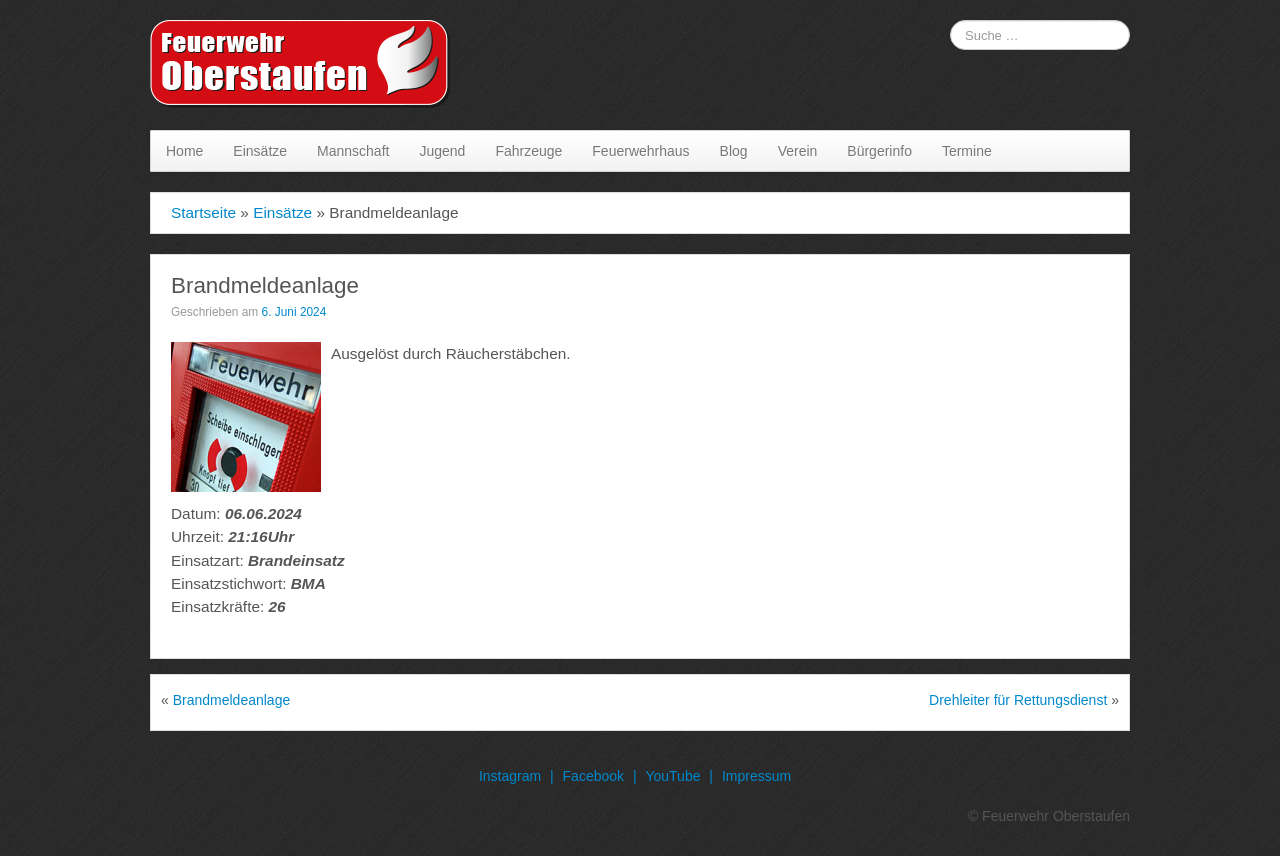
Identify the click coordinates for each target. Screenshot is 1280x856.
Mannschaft (353, 151)
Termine (967, 151)
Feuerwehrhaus (640, 151)
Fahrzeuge (528, 151)
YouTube (672, 776)
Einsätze (260, 151)
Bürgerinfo (879, 151)
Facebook (593, 776)
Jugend (442, 151)
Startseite (203, 212)
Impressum (756, 776)
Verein (798, 151)
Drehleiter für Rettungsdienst (1018, 700)
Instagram (510, 776)
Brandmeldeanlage (232, 700)
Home (184, 151)
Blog (734, 151)
